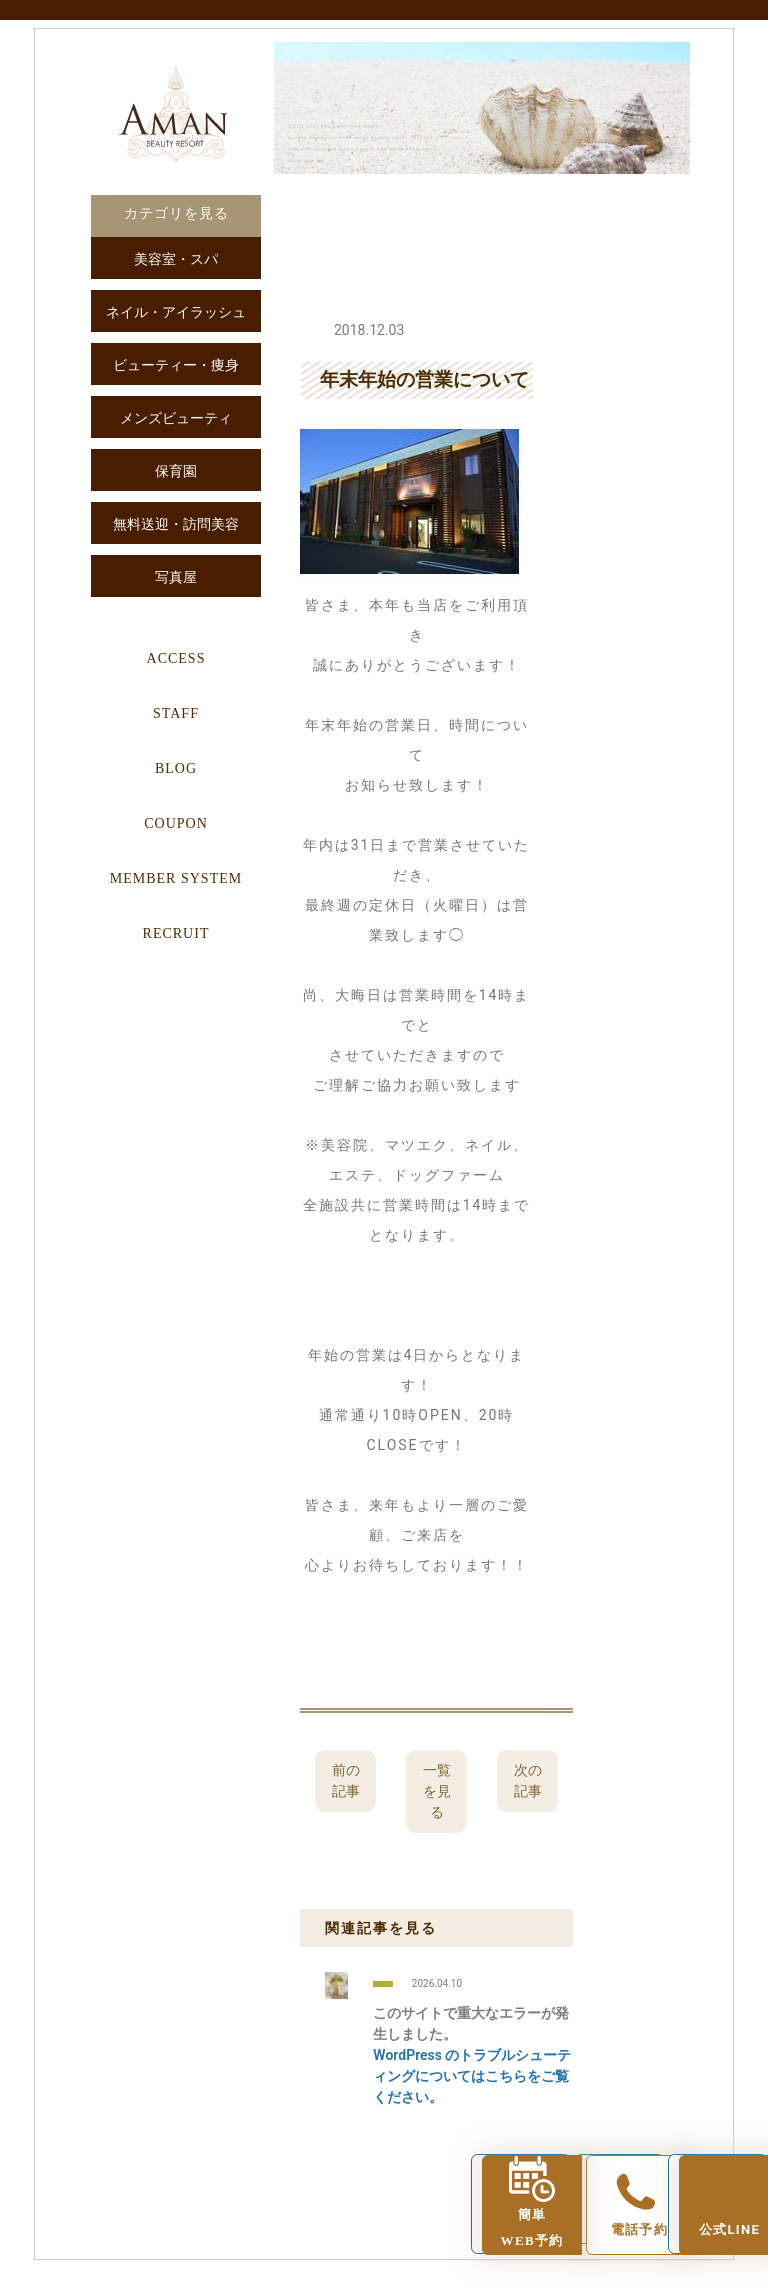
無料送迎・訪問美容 (176, 524)
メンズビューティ (176, 418)
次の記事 (528, 1780)
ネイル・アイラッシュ (176, 312)
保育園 (176, 471)
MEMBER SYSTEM (176, 878)
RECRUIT (176, 933)
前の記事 (346, 1780)
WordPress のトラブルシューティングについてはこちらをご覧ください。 (472, 2076)
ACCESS (176, 658)
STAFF (176, 713)
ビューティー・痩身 (176, 365)
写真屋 (176, 577)
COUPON (176, 823)
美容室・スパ (176, 259)
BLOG (176, 768)
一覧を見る (437, 1791)
